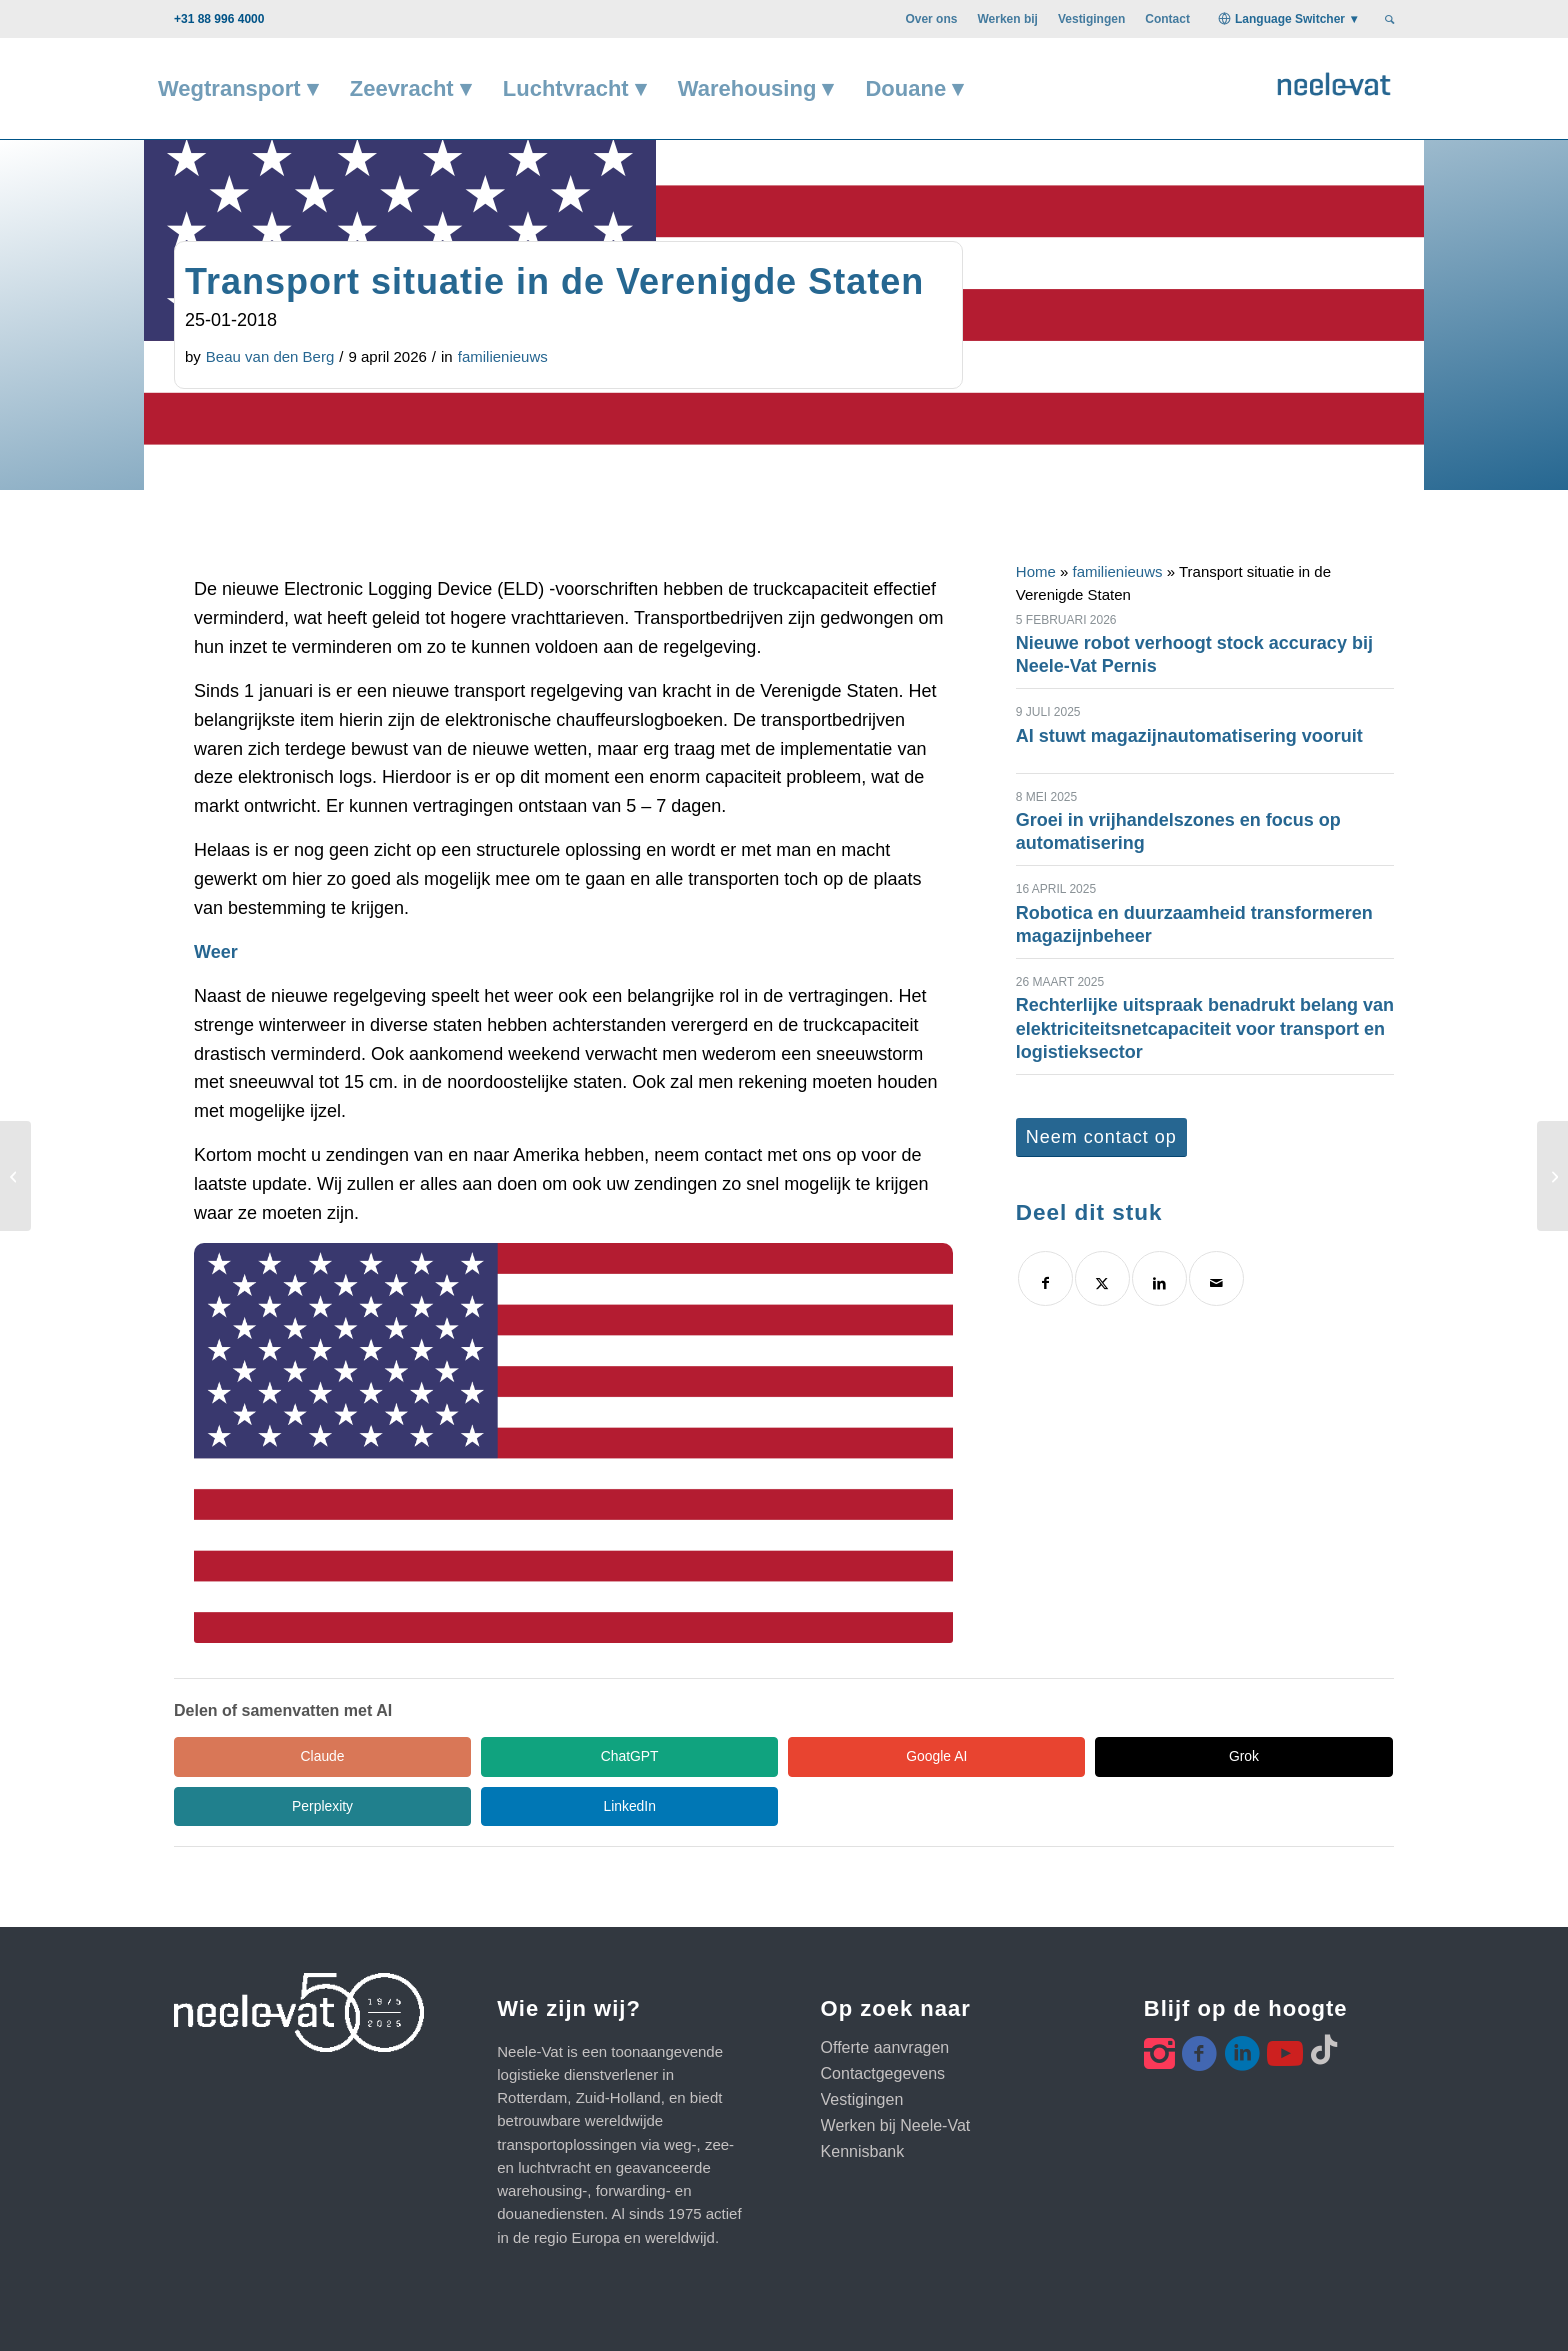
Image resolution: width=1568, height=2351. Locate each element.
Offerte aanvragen (885, 1998)
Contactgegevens (883, 2024)
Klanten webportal (987, 2311)
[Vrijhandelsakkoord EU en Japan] (15, 1176)
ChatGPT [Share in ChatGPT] (454, 1756)
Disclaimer (521, 2311)
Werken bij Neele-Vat (896, 2076)
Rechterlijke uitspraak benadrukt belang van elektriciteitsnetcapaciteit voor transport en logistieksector (1205, 1028)
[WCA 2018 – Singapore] (1552, 1176)
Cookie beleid (869, 2311)
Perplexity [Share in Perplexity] (1023, 1756)
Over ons (931, 19)
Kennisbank (863, 2102)
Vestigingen (1091, 19)
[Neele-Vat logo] (1334, 81)
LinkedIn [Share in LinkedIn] (1214, 1756)
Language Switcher (1290, 19)
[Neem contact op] (1101, 1137)
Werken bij (1007, 19)
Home (1036, 571)
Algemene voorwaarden (394, 2311)
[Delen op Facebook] (1045, 1278)
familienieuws (503, 356)
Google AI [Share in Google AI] (644, 1756)
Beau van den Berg (270, 356)
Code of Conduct (755, 2311)
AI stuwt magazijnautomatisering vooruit (1189, 736)
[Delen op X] (1102, 1278)
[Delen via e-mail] (1216, 1278)
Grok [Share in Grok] (834, 1756)
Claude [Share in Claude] (264, 1756)
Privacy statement (627, 2311)
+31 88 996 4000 (219, 19)
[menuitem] (931, 19)
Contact (1167, 19)
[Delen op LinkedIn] (1159, 1278)
